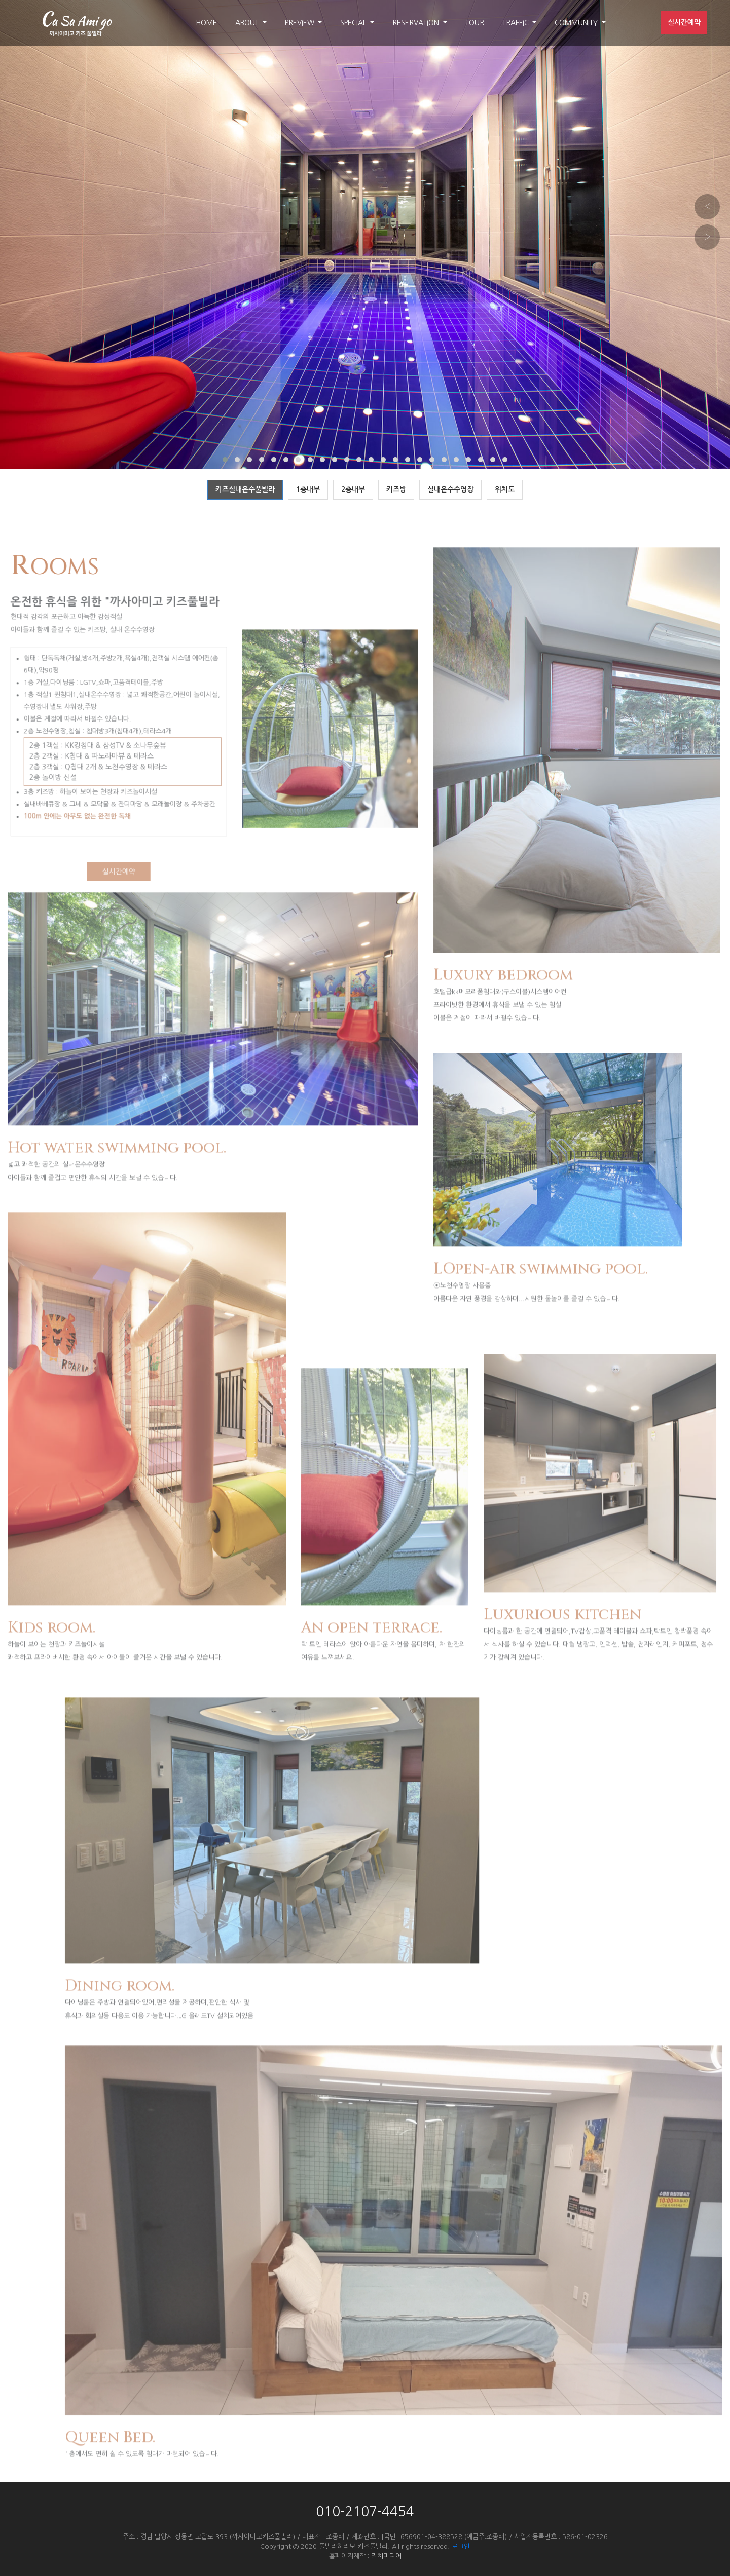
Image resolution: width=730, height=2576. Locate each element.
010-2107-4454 (365, 2511)
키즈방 (396, 489)
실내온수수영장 (450, 489)
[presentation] (707, 206)
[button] (225, 459)
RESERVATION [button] (416, 22)
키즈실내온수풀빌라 (245, 489)
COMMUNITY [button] (577, 22)
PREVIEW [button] (300, 22)
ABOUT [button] (248, 22)
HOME (206, 22)
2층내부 (353, 489)
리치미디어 (386, 2556)
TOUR (474, 22)
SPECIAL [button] (354, 22)
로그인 (461, 2546)
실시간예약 (684, 22)
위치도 (505, 489)
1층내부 (308, 489)
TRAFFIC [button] (516, 22)
